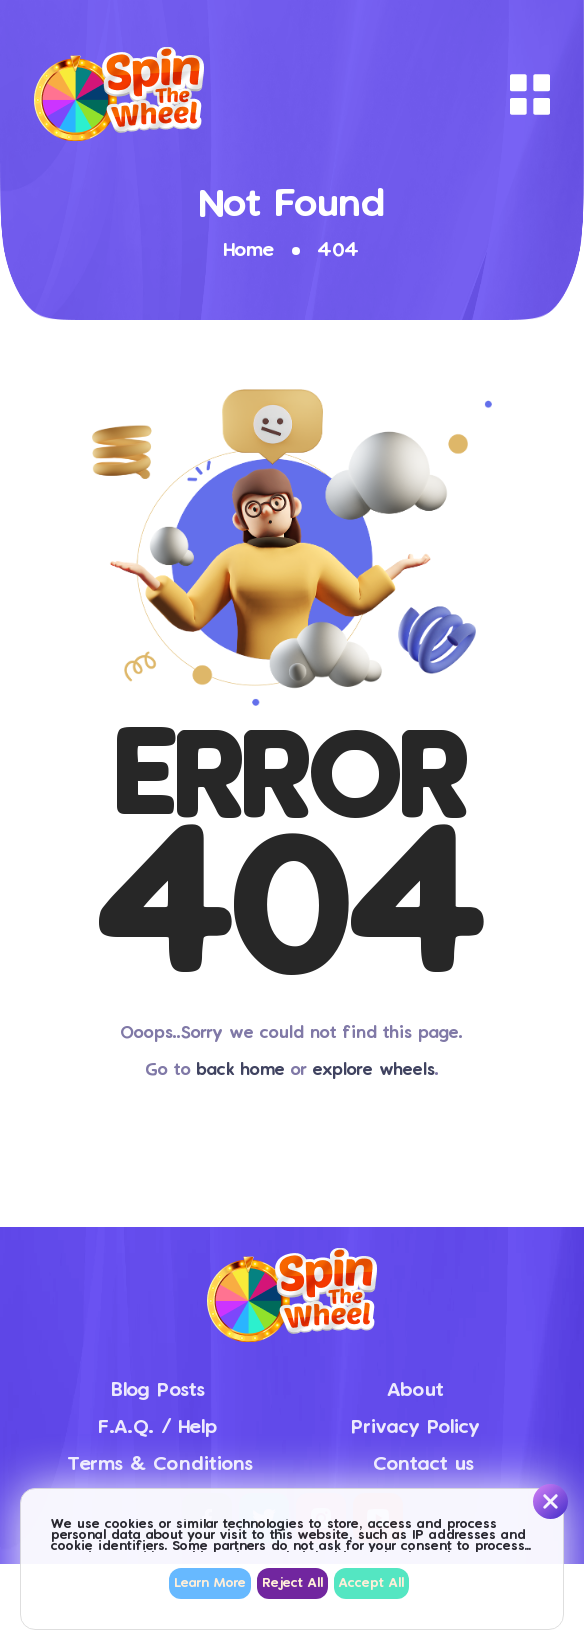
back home (241, 1070)
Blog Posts (158, 1390)
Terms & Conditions (160, 1464)
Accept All (371, 1583)
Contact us (424, 1464)
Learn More (210, 1583)
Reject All (292, 1583)
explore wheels (374, 1070)
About (415, 1390)
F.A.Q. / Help (157, 1427)
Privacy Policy (415, 1427)
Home (249, 250)
